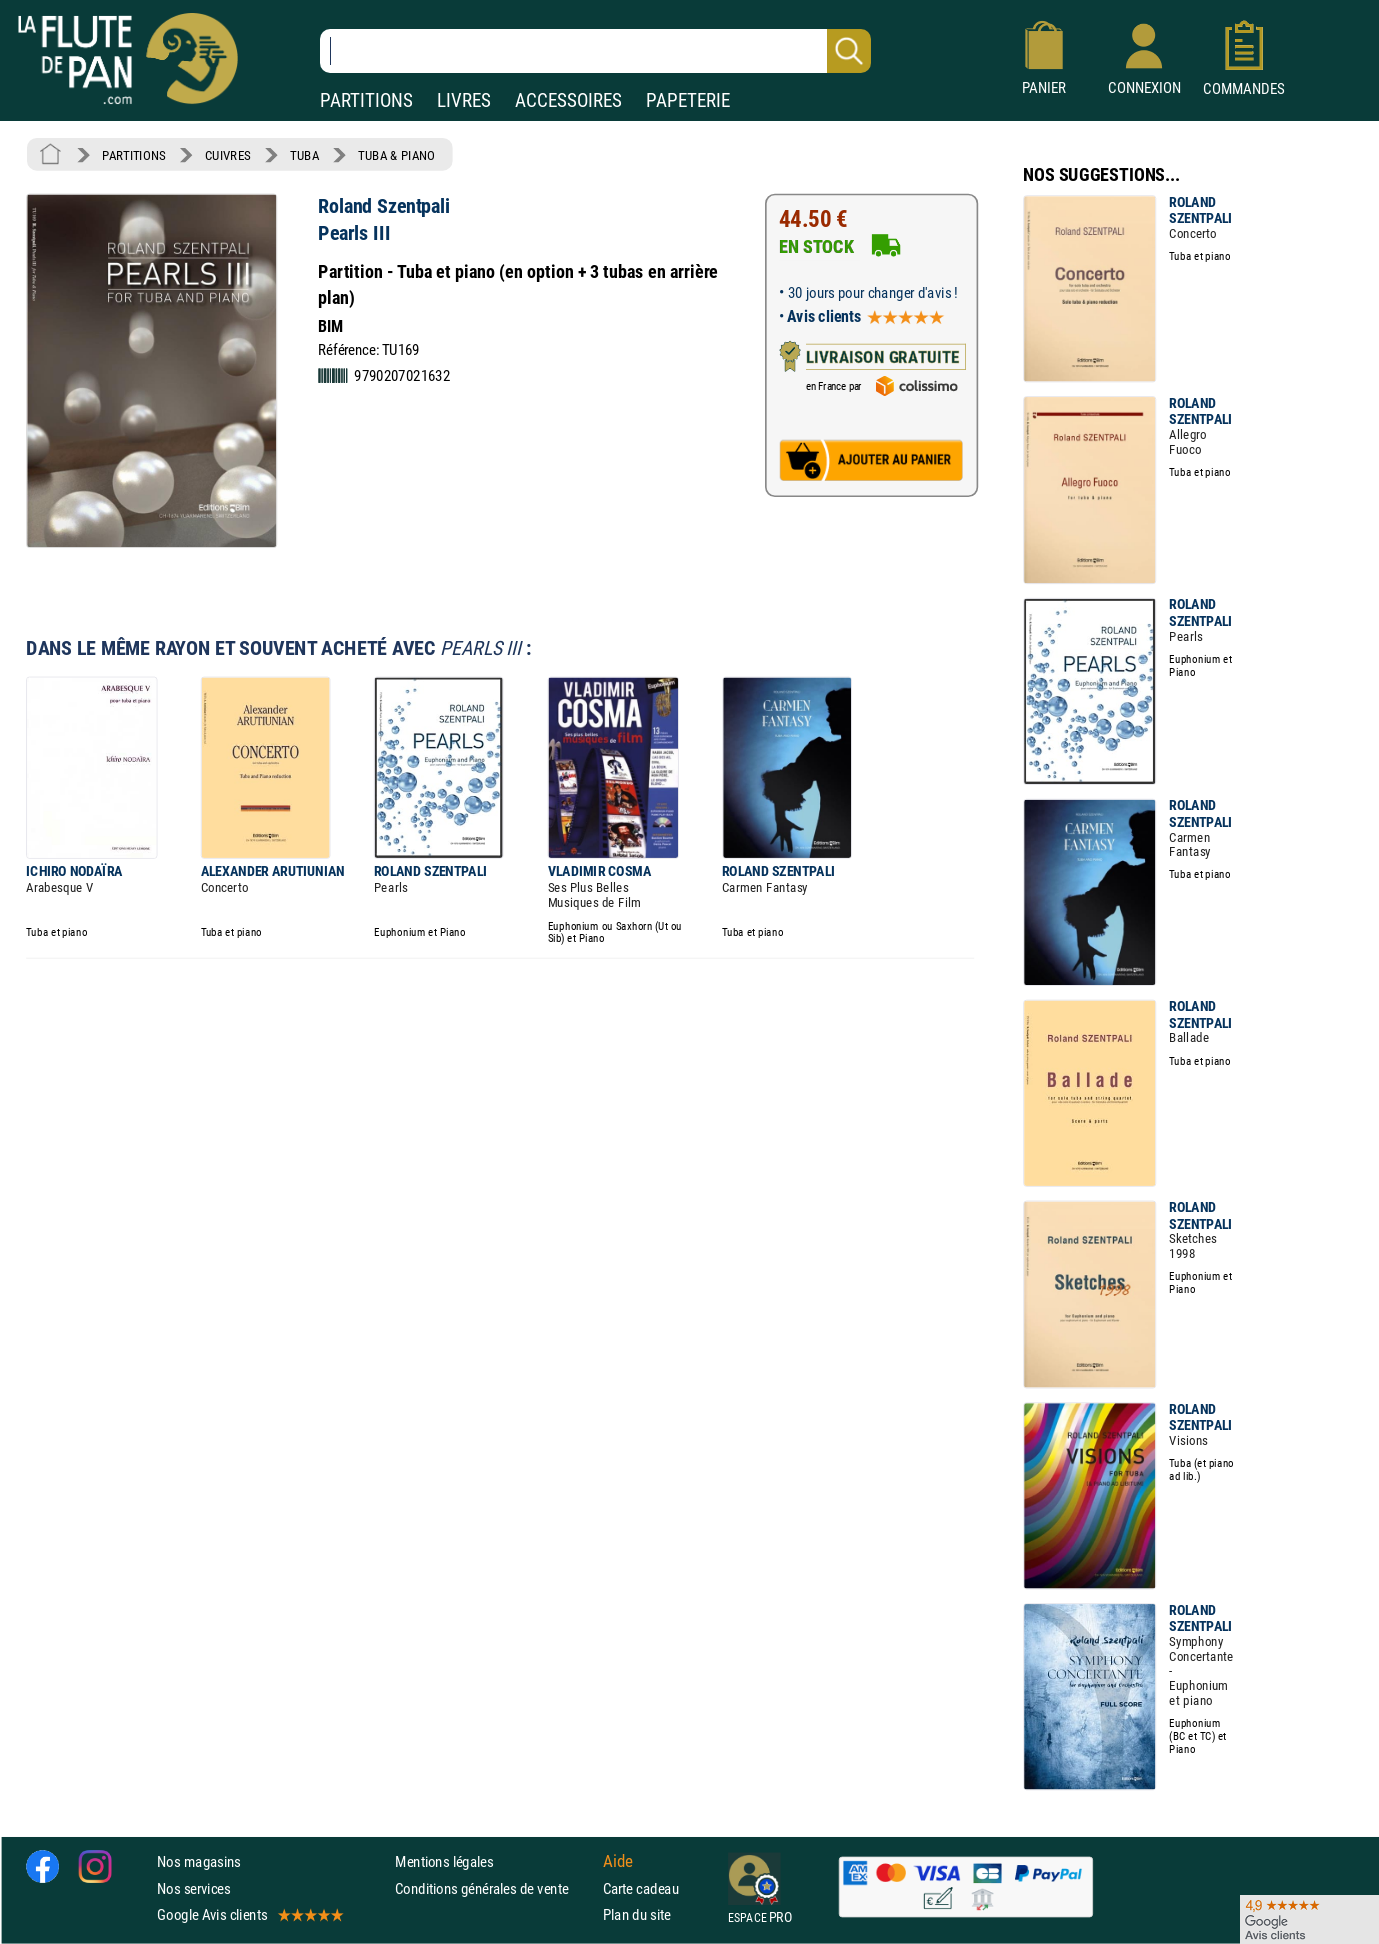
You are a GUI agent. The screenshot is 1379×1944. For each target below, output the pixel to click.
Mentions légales (444, 1861)
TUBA (304, 155)
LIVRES (464, 100)
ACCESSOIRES (568, 100)
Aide (618, 1862)
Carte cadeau (641, 1888)
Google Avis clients (249, 1914)
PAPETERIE (688, 100)
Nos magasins (199, 1861)
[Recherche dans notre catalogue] (595, 51)
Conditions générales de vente (494, 1888)
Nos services (193, 1888)
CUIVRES (228, 155)
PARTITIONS (366, 100)
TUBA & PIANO (396, 155)
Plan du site (637, 1914)
